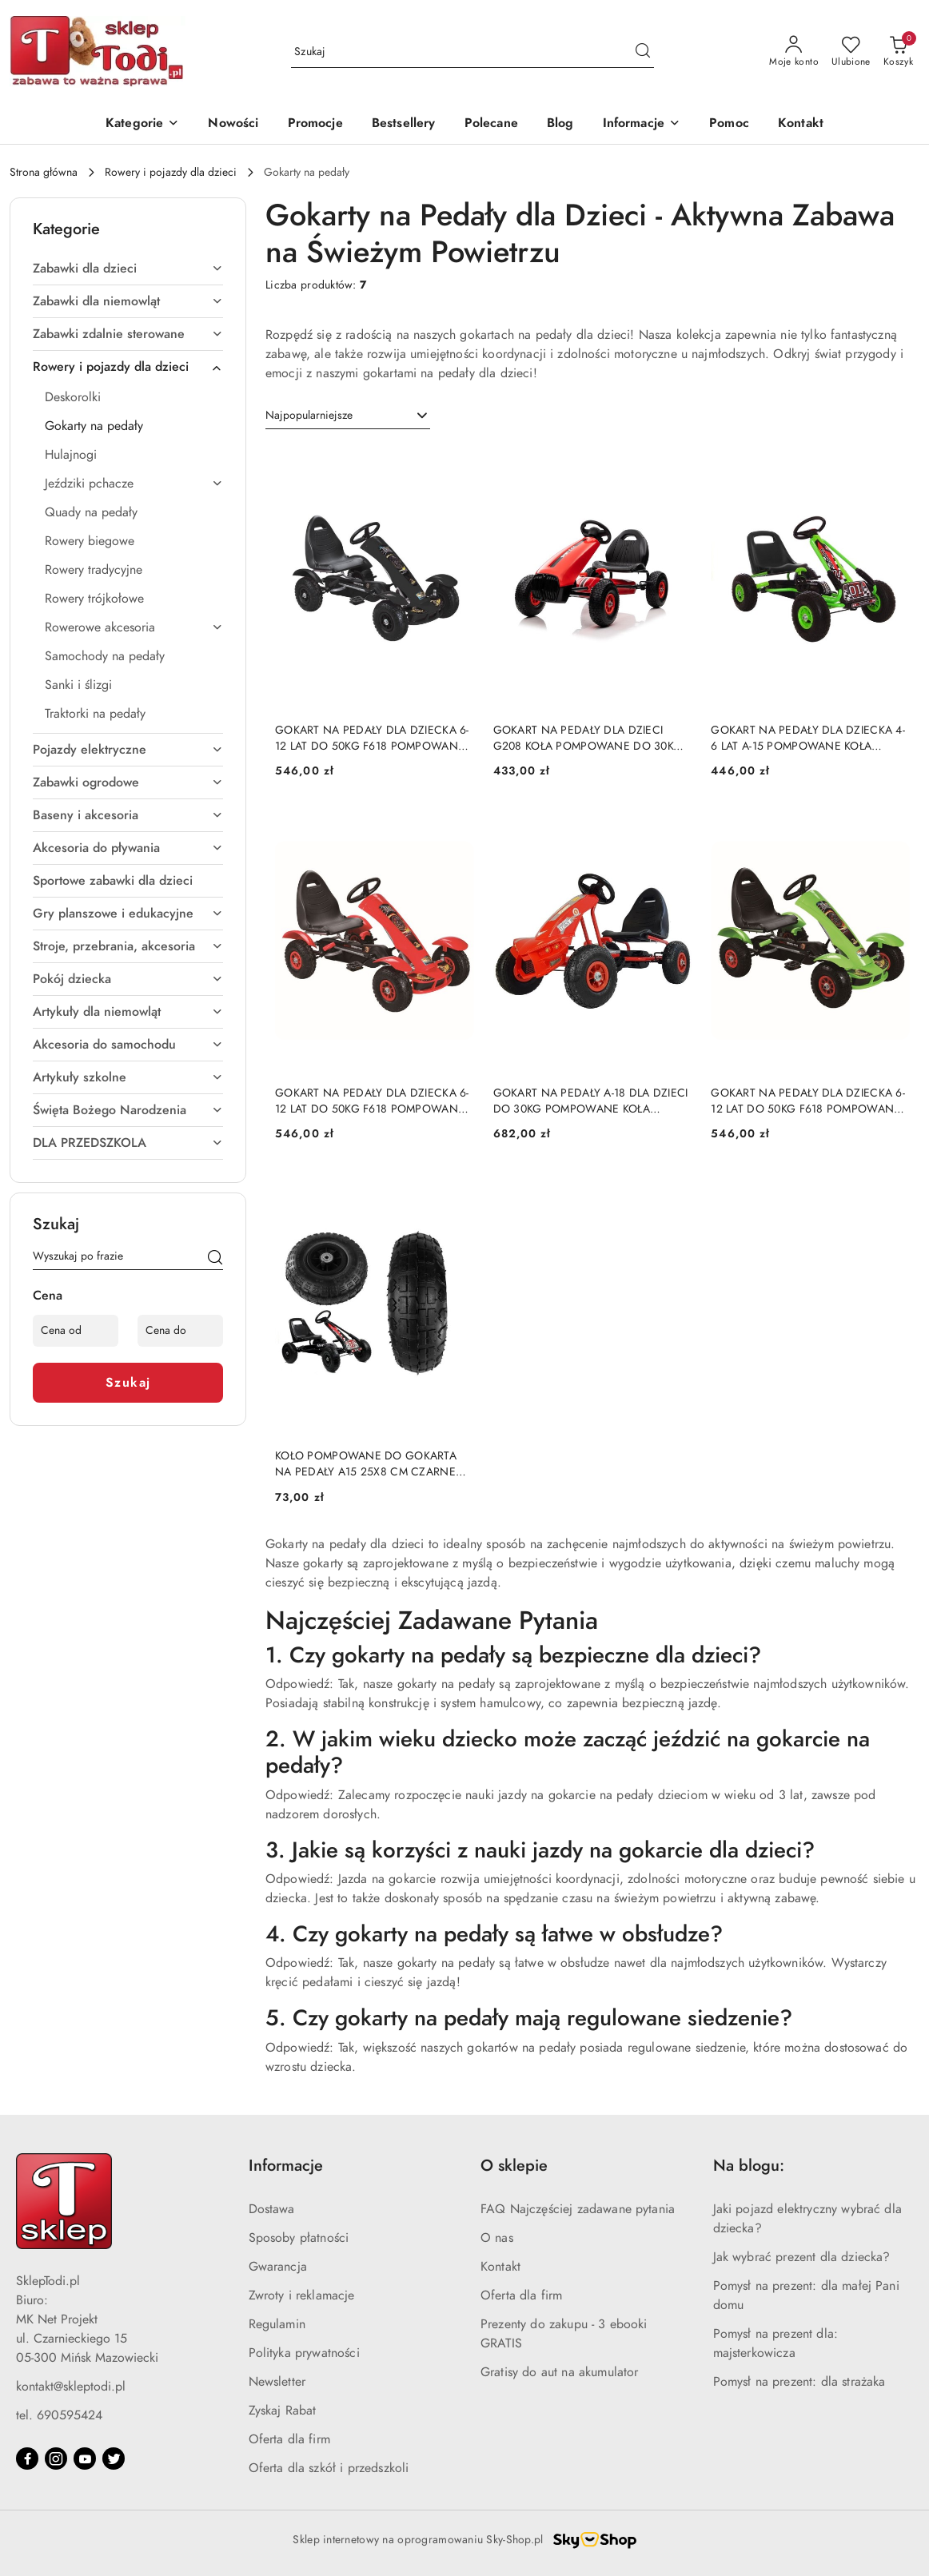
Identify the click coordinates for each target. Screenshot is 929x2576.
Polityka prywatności (304, 2353)
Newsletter (277, 2382)
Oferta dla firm (289, 2439)
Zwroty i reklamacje (302, 2295)
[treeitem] (128, 269)
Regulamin (277, 2324)
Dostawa (272, 2209)
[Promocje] (315, 124)
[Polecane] (491, 124)
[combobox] (347, 415)
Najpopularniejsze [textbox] (309, 415)
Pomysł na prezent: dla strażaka (799, 2382)
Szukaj (128, 1383)
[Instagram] (56, 2458)
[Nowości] (233, 124)
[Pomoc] (729, 124)
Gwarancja (278, 2266)
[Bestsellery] (403, 124)
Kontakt (500, 2266)
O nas (496, 2238)
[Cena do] (180, 1331)
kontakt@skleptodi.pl (71, 2386)
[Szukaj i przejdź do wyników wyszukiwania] (643, 52)
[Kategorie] (142, 124)
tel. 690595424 (59, 2415)
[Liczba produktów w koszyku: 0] (898, 52)
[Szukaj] (215, 1259)
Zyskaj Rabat (283, 2410)
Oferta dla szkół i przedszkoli (329, 2468)
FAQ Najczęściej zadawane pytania (577, 2209)
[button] (642, 124)
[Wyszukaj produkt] (472, 51)
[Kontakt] (801, 124)
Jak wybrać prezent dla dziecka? (802, 2257)
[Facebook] (27, 2458)
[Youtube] (85, 2458)
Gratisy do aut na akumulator (559, 2372)
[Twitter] (113, 2458)
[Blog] (560, 124)
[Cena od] (75, 1331)
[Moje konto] (794, 52)
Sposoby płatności (299, 2238)
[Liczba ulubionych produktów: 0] (851, 52)
